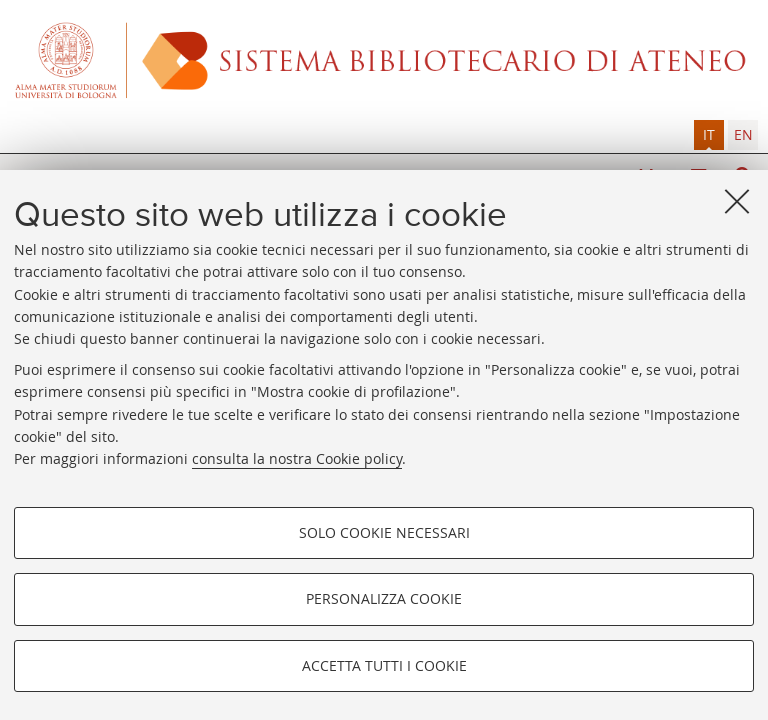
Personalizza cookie (384, 598)
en (743, 134)
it (709, 134)
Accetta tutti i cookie (384, 665)
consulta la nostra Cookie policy (297, 458)
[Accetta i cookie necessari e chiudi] (737, 201)
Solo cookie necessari (384, 532)
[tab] (709, 135)
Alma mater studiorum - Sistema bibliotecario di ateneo (384, 60)
